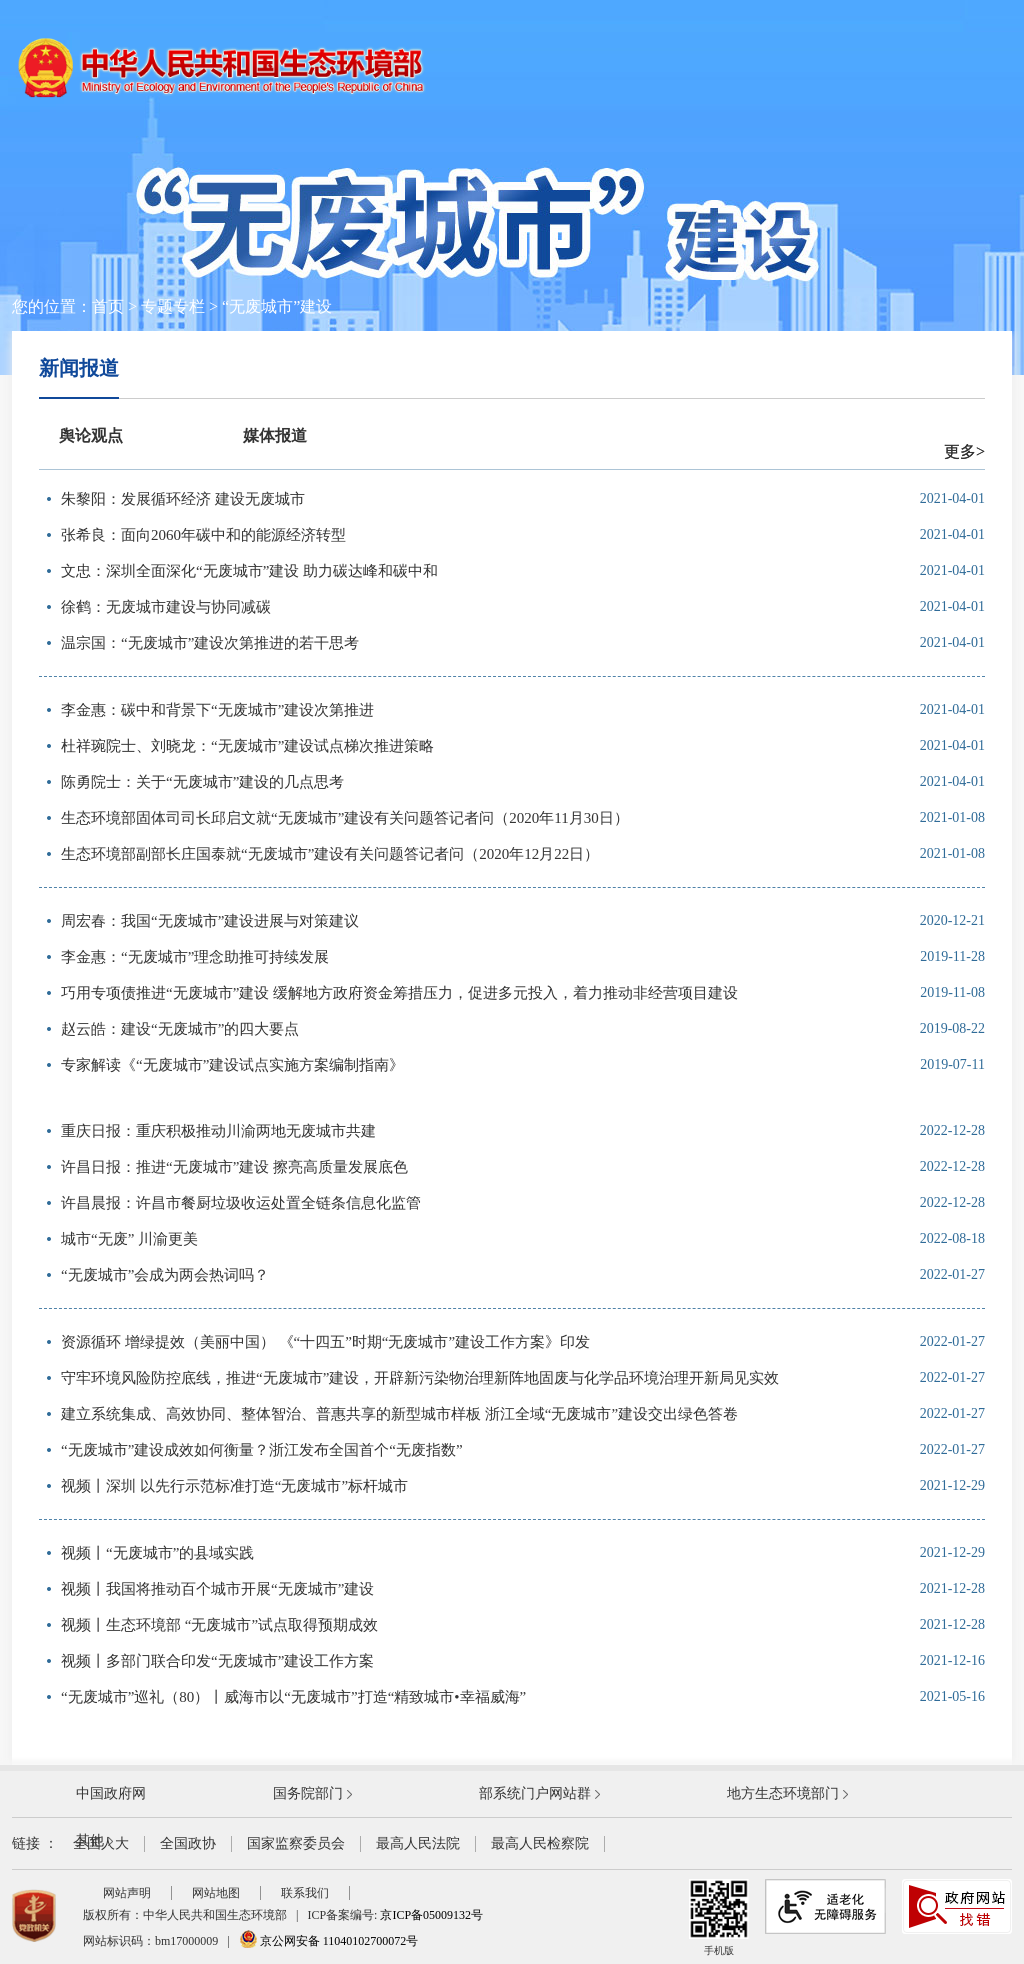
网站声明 (127, 1893)
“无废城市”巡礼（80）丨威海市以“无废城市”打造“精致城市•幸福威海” (293, 1697)
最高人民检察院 (540, 1843)
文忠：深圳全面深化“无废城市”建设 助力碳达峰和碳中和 (249, 571)
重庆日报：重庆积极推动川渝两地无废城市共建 (218, 1131)
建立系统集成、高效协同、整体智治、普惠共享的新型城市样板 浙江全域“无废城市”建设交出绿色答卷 (399, 1414)
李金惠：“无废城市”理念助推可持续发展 (195, 957)
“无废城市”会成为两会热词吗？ (165, 1275)
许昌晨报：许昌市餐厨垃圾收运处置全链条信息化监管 (241, 1203)
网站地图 (216, 1893)
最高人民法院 (418, 1843)
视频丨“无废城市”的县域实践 (157, 1553)
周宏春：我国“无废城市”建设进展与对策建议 (210, 921)
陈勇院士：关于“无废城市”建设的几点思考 (202, 782)
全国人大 (101, 1843)
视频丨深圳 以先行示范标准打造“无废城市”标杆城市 (234, 1486)
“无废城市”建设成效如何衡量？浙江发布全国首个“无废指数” (262, 1450)
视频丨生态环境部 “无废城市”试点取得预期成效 (219, 1625)
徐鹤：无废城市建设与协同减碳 (166, 607)
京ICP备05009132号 (431, 1915)
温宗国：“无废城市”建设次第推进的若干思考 (210, 643)
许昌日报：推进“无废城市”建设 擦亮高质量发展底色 (234, 1167)
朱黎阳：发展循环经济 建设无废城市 (183, 499)
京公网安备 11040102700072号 (329, 1941)
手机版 (719, 1917)
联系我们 (305, 1893)
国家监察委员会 (296, 1843)
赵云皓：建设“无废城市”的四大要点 (180, 1029)
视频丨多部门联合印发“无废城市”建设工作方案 (217, 1661)
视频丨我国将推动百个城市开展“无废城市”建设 (217, 1589)
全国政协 (188, 1843)
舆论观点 (91, 435)
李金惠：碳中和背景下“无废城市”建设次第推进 (217, 710)
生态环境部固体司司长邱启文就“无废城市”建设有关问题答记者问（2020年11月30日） (345, 818)
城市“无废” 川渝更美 (129, 1239)
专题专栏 (173, 306)
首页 (108, 306)
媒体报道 (275, 435)
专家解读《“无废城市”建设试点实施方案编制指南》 (232, 1065)
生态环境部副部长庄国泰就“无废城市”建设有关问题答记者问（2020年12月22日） (330, 854)
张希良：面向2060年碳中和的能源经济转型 (203, 535)
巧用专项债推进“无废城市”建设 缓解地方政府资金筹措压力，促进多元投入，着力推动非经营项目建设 (399, 993)
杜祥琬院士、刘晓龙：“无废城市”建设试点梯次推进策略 (247, 746)
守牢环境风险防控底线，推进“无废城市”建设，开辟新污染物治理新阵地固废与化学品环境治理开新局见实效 (420, 1378)
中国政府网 (111, 1793)
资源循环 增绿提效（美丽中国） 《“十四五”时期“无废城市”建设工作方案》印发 (325, 1342)
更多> (964, 451)
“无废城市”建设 (277, 306)
